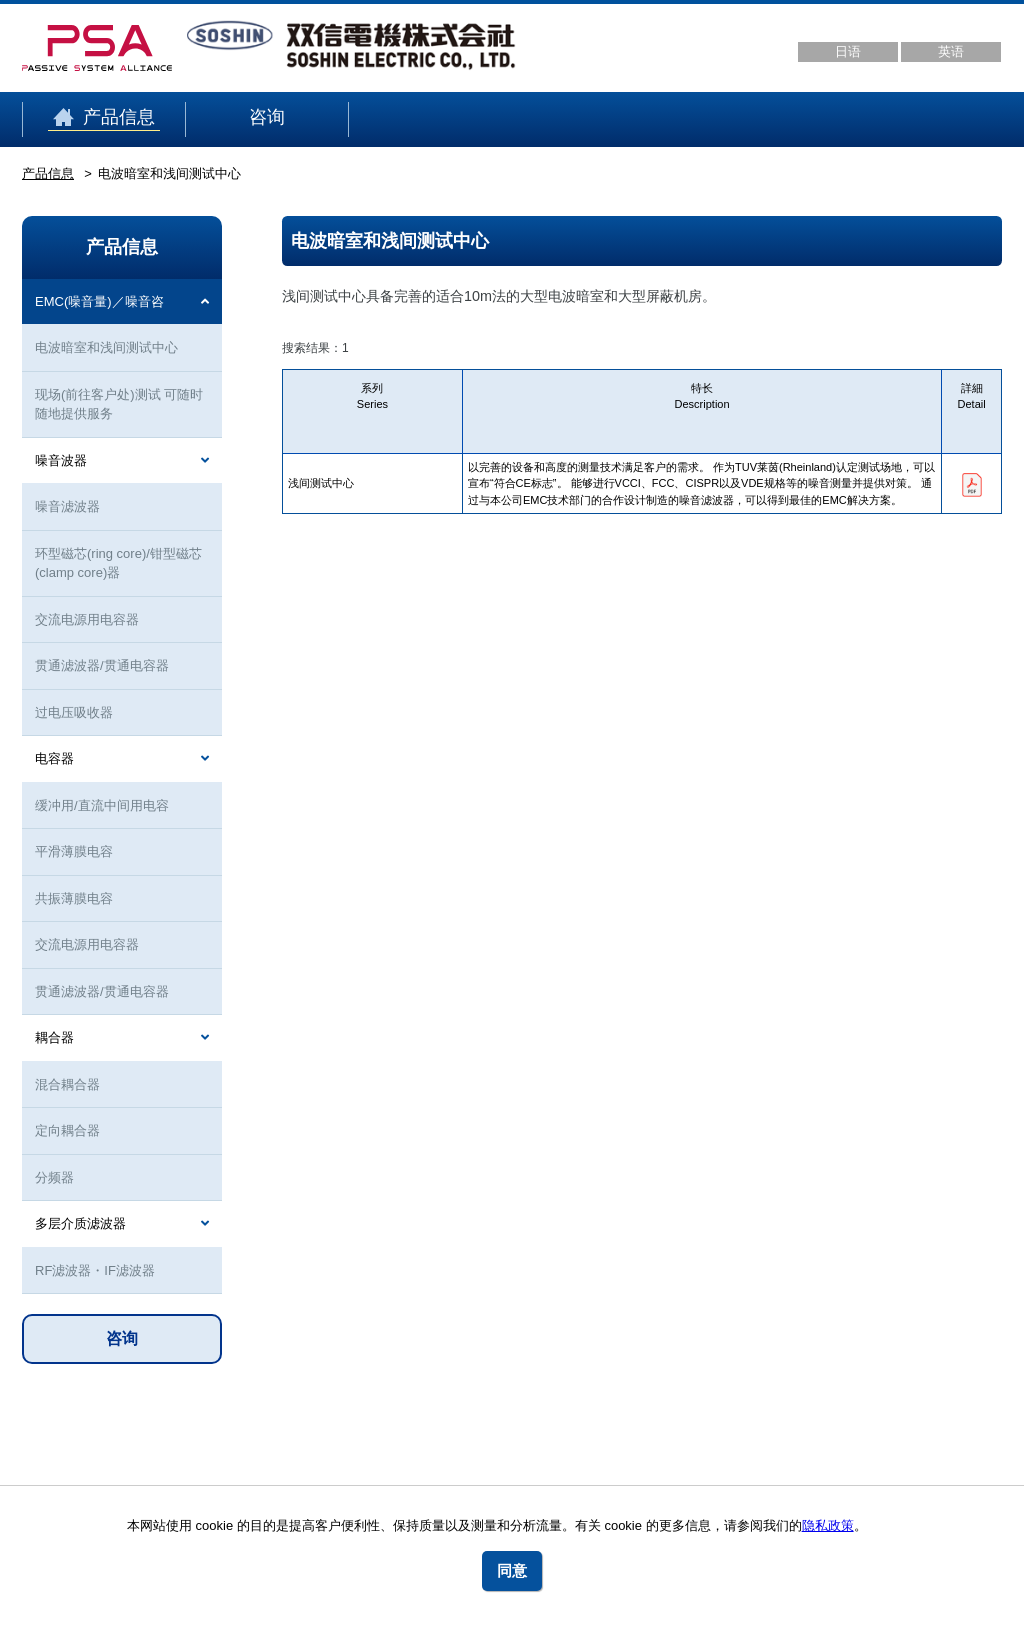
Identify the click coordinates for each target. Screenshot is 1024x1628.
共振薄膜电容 (74, 898)
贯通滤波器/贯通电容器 (102, 665)
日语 (848, 51)
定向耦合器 (67, 1130)
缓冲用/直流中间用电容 (102, 805)
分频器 (54, 1177)
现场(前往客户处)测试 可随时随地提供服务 (119, 404)
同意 (512, 1570)
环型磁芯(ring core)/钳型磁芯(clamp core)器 (118, 563)
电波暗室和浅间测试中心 (106, 347)
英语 (951, 51)
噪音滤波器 (67, 506)
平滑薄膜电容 (74, 851)
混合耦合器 (67, 1084)
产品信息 (103, 117)
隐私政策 (828, 1525)
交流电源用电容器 (87, 619)
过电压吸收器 (74, 712)
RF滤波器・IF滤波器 (95, 1270)
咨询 (267, 117)
